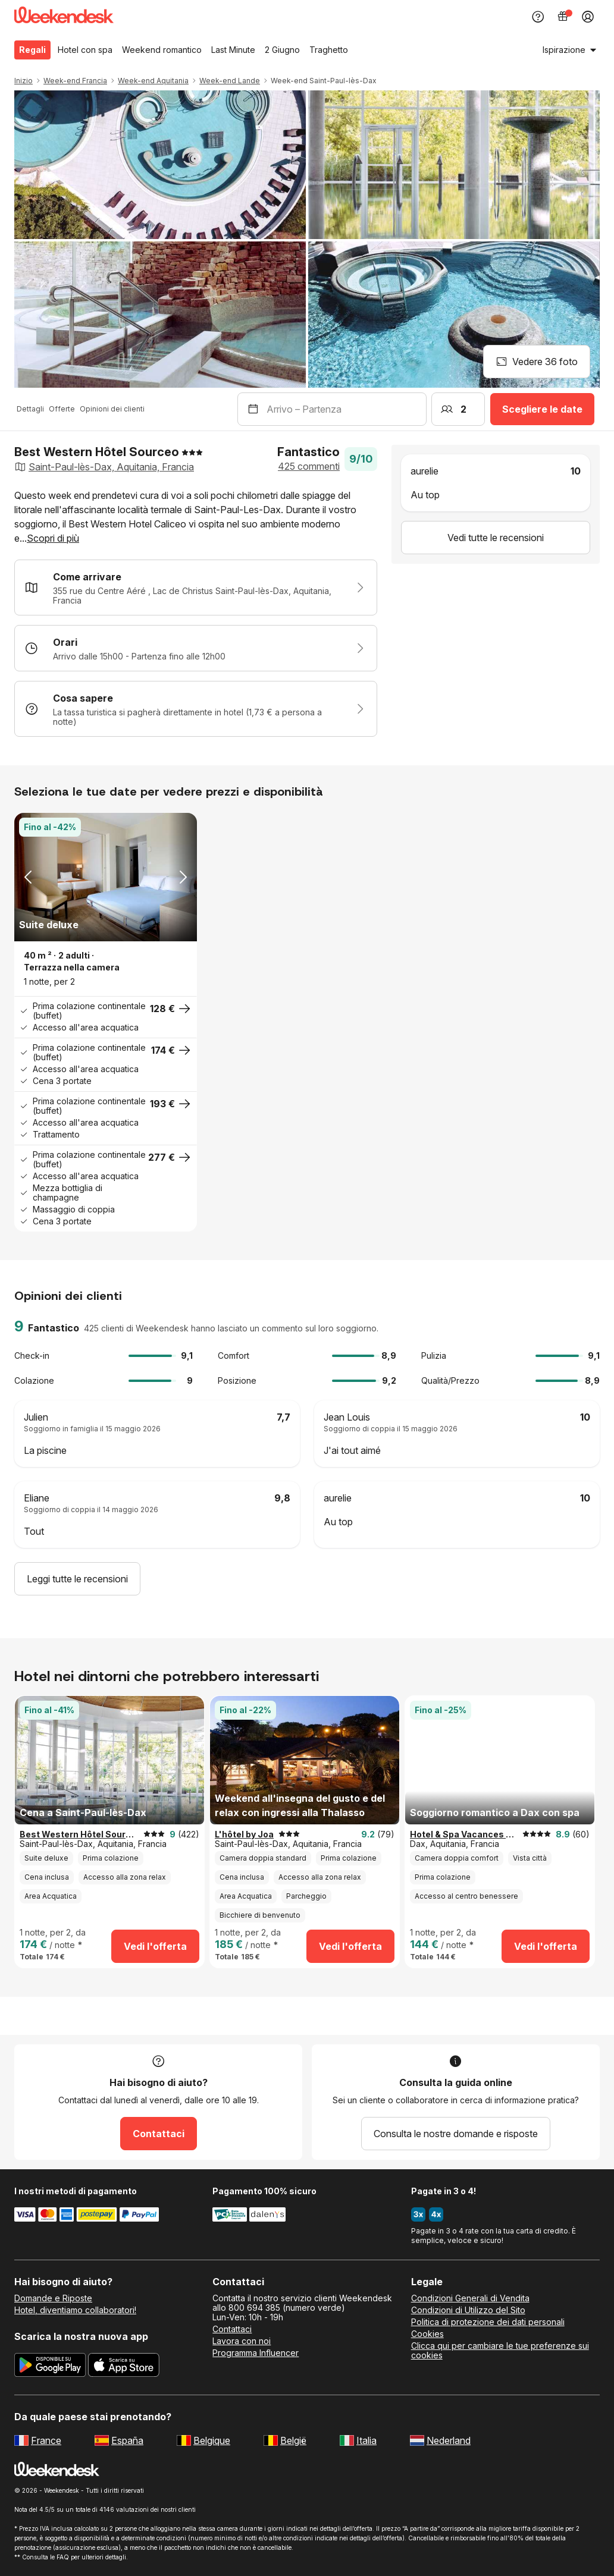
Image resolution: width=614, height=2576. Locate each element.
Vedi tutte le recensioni (495, 538)
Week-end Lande (229, 80)
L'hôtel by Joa (244, 1834)
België (293, 2440)
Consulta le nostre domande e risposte (456, 2134)
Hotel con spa (85, 50)
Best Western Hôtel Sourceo (79, 1834)
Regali (32, 50)
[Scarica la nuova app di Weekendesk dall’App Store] (123, 2366)
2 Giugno (282, 50)
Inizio (23, 80)
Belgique (211, 2440)
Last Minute (233, 50)
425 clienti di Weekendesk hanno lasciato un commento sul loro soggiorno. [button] (231, 1328)
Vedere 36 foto (537, 361)
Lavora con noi (241, 2341)
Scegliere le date (542, 409)
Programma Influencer (255, 2353)
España (127, 2440)
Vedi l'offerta (155, 1946)
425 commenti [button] (309, 466)
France (46, 2440)
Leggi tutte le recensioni (77, 1579)
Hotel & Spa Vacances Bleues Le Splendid (464, 1834)
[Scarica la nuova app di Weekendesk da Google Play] (50, 2366)
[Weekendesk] (64, 17)
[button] (195, 516)
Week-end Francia (75, 80)
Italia (366, 2440)
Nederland (449, 2440)
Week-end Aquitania (153, 80)
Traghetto (328, 50)
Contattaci (158, 2134)
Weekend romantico (162, 50)
